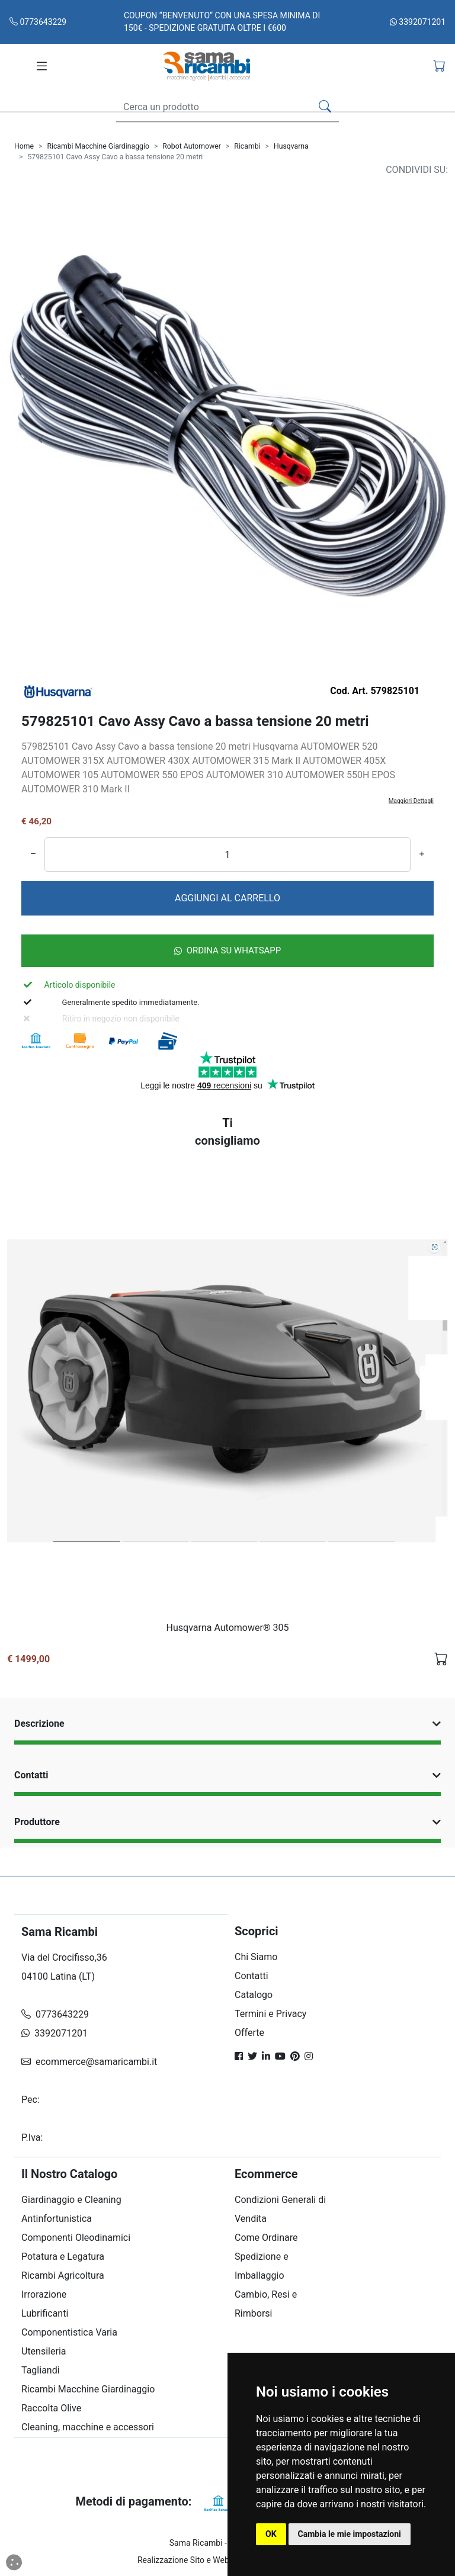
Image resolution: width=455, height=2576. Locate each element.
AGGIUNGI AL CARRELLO (227, 898)
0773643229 (37, 22)
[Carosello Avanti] (415, 439)
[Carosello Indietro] (40, 439)
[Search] (211, 107)
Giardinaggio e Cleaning (71, 2199)
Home (24, 146)
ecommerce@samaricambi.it (89, 2061)
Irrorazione (43, 2294)
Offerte (249, 2032)
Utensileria (43, 2351)
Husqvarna (291, 146)
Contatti (227, 1775)
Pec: (31, 2099)
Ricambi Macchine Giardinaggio (98, 146)
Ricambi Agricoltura (62, 2275)
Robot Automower (191, 146)
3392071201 (418, 22)
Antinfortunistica (56, 2218)
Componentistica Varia (69, 2332)
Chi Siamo (256, 1956)
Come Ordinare (266, 2237)
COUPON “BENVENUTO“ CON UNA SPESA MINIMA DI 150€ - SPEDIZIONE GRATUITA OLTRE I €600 (222, 22)
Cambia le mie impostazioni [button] (349, 2534)
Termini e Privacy (270, 2013)
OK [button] (271, 2534)
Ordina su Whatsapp (227, 950)
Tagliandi (40, 2370)
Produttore (227, 1821)
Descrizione (227, 1723)
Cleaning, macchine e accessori (87, 2427)
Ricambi (247, 146)
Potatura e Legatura (62, 2256)
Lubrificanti (44, 2313)
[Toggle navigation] (41, 66)
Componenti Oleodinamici (75, 2237)
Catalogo (254, 1994)
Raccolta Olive (51, 2408)
